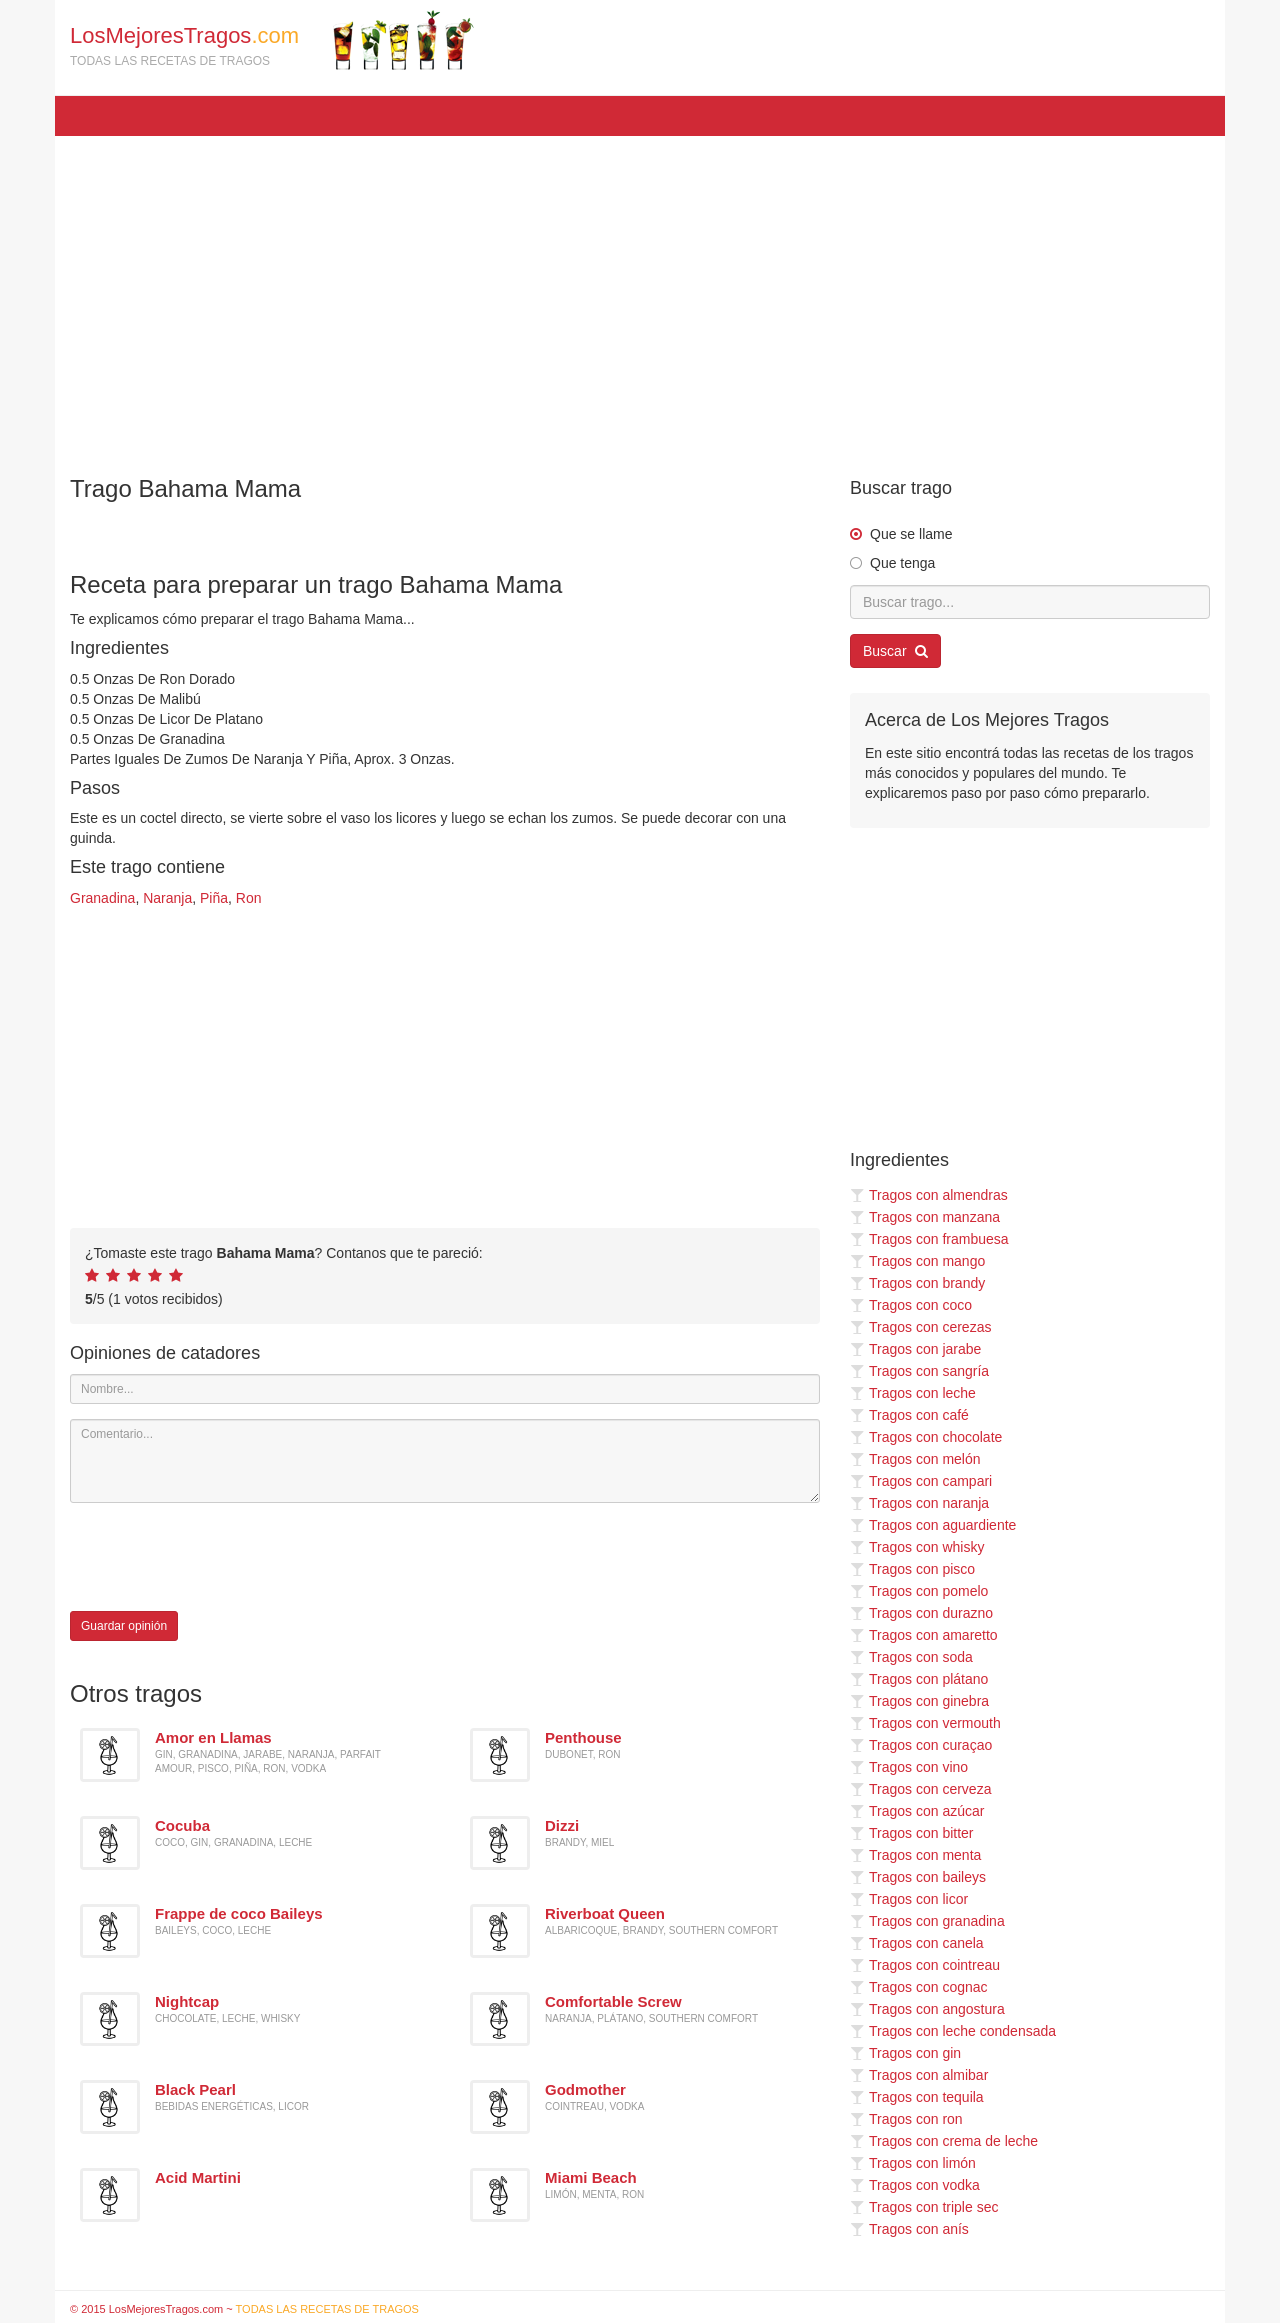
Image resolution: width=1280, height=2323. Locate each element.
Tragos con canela (917, 1943)
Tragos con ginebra (919, 1701)
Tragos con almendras (929, 1195)
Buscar (895, 651)
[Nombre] (445, 1389)
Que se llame (911, 534)
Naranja (167, 898)
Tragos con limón (913, 2163)
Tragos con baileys (918, 1877)
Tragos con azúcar (917, 1811)
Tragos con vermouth (925, 1723)
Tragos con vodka (915, 2185)
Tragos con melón (915, 1459)
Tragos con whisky (917, 1547)
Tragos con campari (921, 1481)
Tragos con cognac (919, 1987)
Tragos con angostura (927, 2009)
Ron (249, 898)
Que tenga (902, 563)
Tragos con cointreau (925, 1965)
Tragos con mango (917, 1261)
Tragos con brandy (917, 1283)
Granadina (102, 898)
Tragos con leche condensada (953, 2031)
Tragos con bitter (912, 1833)
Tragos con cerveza (920, 1789)
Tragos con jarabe (915, 1349)
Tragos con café (909, 1415)
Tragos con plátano (919, 1679)
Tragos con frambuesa (929, 1239)
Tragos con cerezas (920, 1327)
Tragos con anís (909, 2229)
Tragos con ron (906, 2119)
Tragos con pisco (912, 1569)
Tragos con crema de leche (944, 2141)
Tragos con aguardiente (933, 1525)
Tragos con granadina (927, 1921)
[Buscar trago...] (1030, 602)
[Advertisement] (640, 296)
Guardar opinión (124, 1626)
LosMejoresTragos (272, 40)
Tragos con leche (913, 1393)
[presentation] (222, 1557)
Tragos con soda (911, 1657)
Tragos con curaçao (921, 1745)
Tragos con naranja (919, 1503)
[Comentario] (445, 1461)
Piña (214, 898)
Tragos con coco (911, 1305)
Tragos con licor (909, 1899)
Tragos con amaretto (924, 1635)
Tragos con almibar (919, 2075)
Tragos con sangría (919, 1371)
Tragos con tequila (917, 2097)
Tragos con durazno (921, 1613)
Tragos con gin (905, 2053)
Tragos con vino (909, 1767)
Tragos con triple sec (924, 2207)
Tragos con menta (915, 1855)
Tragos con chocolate (926, 1437)
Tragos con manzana (925, 1217)
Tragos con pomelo (919, 1591)
